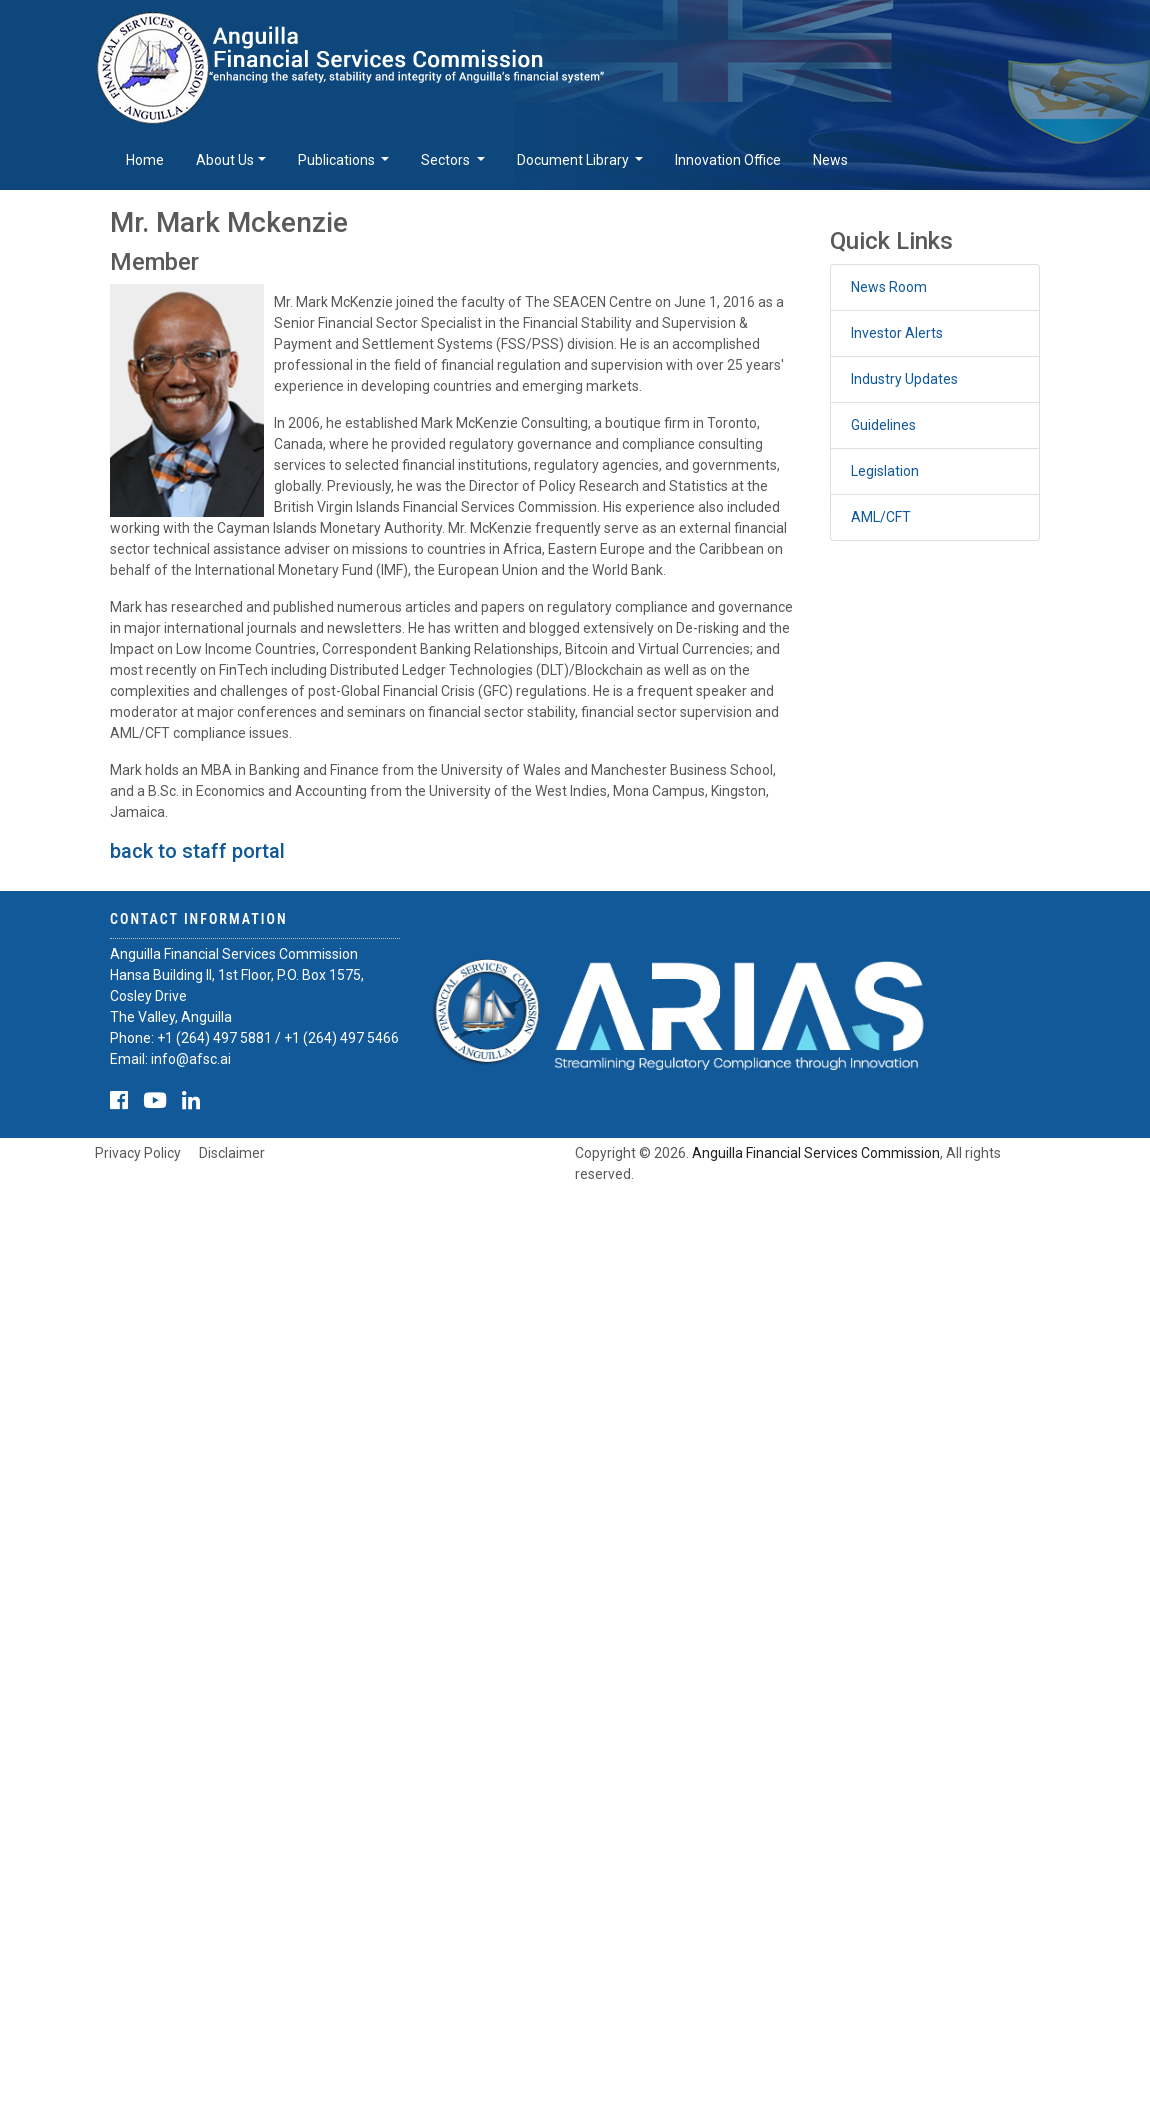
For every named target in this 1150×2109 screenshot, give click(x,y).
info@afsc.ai (191, 1059)
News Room (889, 287)
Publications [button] (338, 160)
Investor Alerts (897, 333)
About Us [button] (225, 160)
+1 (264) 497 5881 (214, 1038)
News (830, 160)
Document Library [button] (574, 160)
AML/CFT (881, 517)
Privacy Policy (138, 1153)
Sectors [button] (447, 160)
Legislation (885, 471)
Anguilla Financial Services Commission (816, 1153)
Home (145, 160)
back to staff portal (197, 851)
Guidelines (883, 425)
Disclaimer (232, 1153)
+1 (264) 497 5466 (341, 1038)
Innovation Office (728, 160)
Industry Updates (904, 379)
